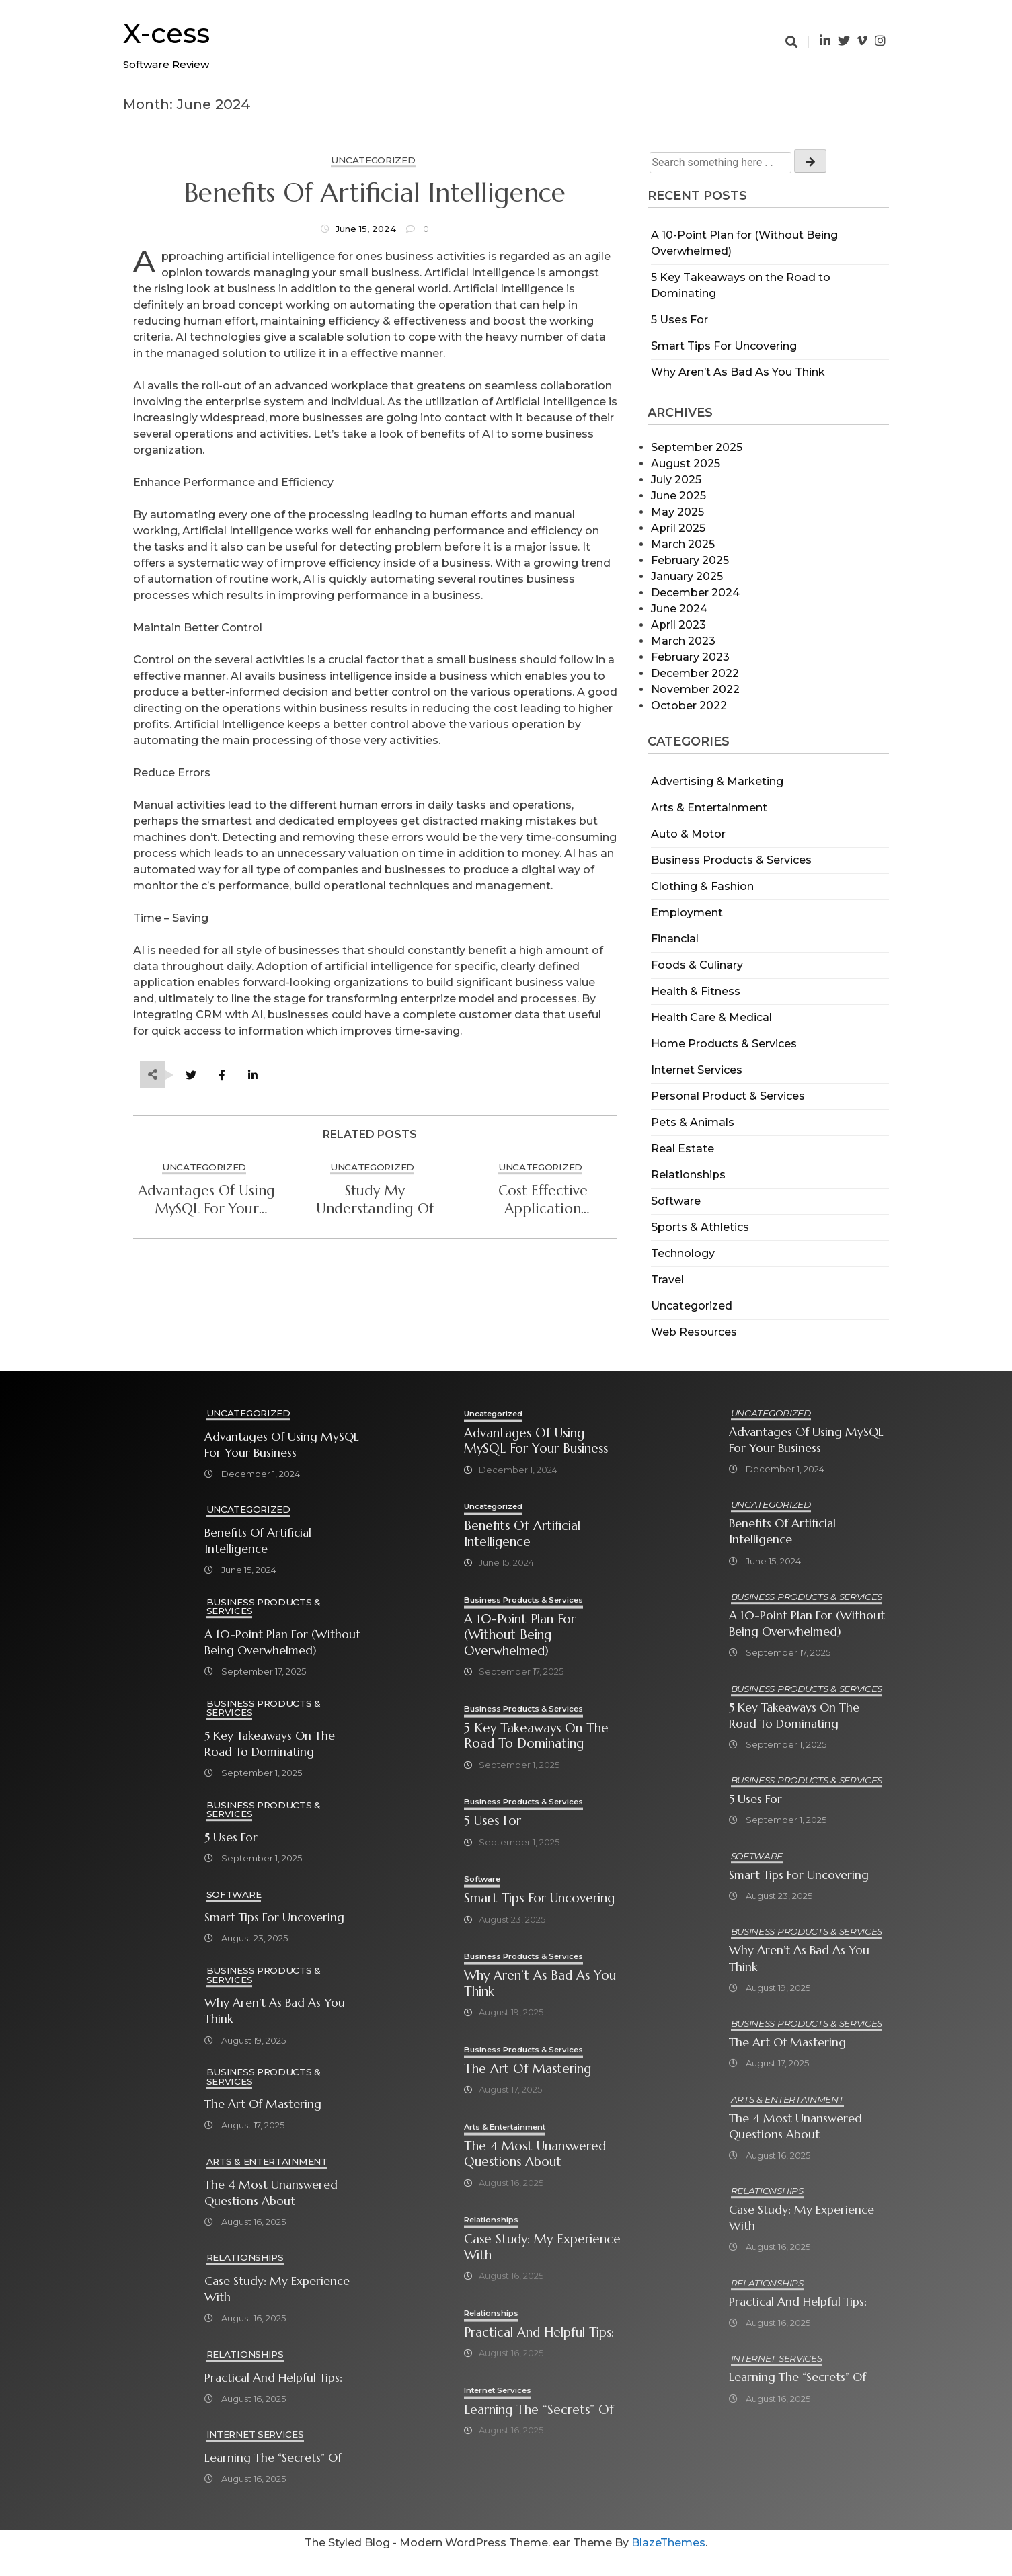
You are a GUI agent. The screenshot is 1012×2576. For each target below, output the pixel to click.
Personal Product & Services (728, 1096)
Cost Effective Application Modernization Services (543, 1200)
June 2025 (678, 495)
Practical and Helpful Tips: (273, 2379)
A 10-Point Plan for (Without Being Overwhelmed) (282, 1642)
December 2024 (695, 592)
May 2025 (677, 512)
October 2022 (689, 705)
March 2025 (683, 544)
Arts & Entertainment (709, 807)
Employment (687, 912)
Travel (667, 1279)
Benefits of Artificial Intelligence (375, 193)
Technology (683, 1253)
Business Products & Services (731, 860)
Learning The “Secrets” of (273, 2459)
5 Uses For (679, 319)
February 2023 (690, 657)
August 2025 (685, 463)
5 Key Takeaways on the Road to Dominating (269, 1744)
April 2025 (678, 528)
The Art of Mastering (262, 2105)
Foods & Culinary (697, 965)
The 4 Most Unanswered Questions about (271, 2194)
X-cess (166, 33)
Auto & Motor (688, 834)
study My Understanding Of (374, 1199)
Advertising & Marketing (717, 781)
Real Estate (682, 1148)
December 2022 (695, 673)
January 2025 (687, 576)
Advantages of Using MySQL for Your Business (206, 1200)
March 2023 (683, 641)
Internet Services (696, 1069)
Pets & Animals (692, 1122)
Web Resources (694, 1332)
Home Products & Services (724, 1043)
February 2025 (690, 560)
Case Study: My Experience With (277, 2290)
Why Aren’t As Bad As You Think (738, 372)
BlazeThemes (668, 2563)
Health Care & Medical (711, 1017)
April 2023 (678, 624)
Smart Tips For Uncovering (724, 345)
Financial (675, 938)
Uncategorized (691, 1305)
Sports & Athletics (700, 1227)
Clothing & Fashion (702, 886)
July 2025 (676, 479)
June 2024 (679, 608)
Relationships (688, 1174)
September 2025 (696, 447)
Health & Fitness (695, 991)
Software (676, 1201)
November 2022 (695, 689)
